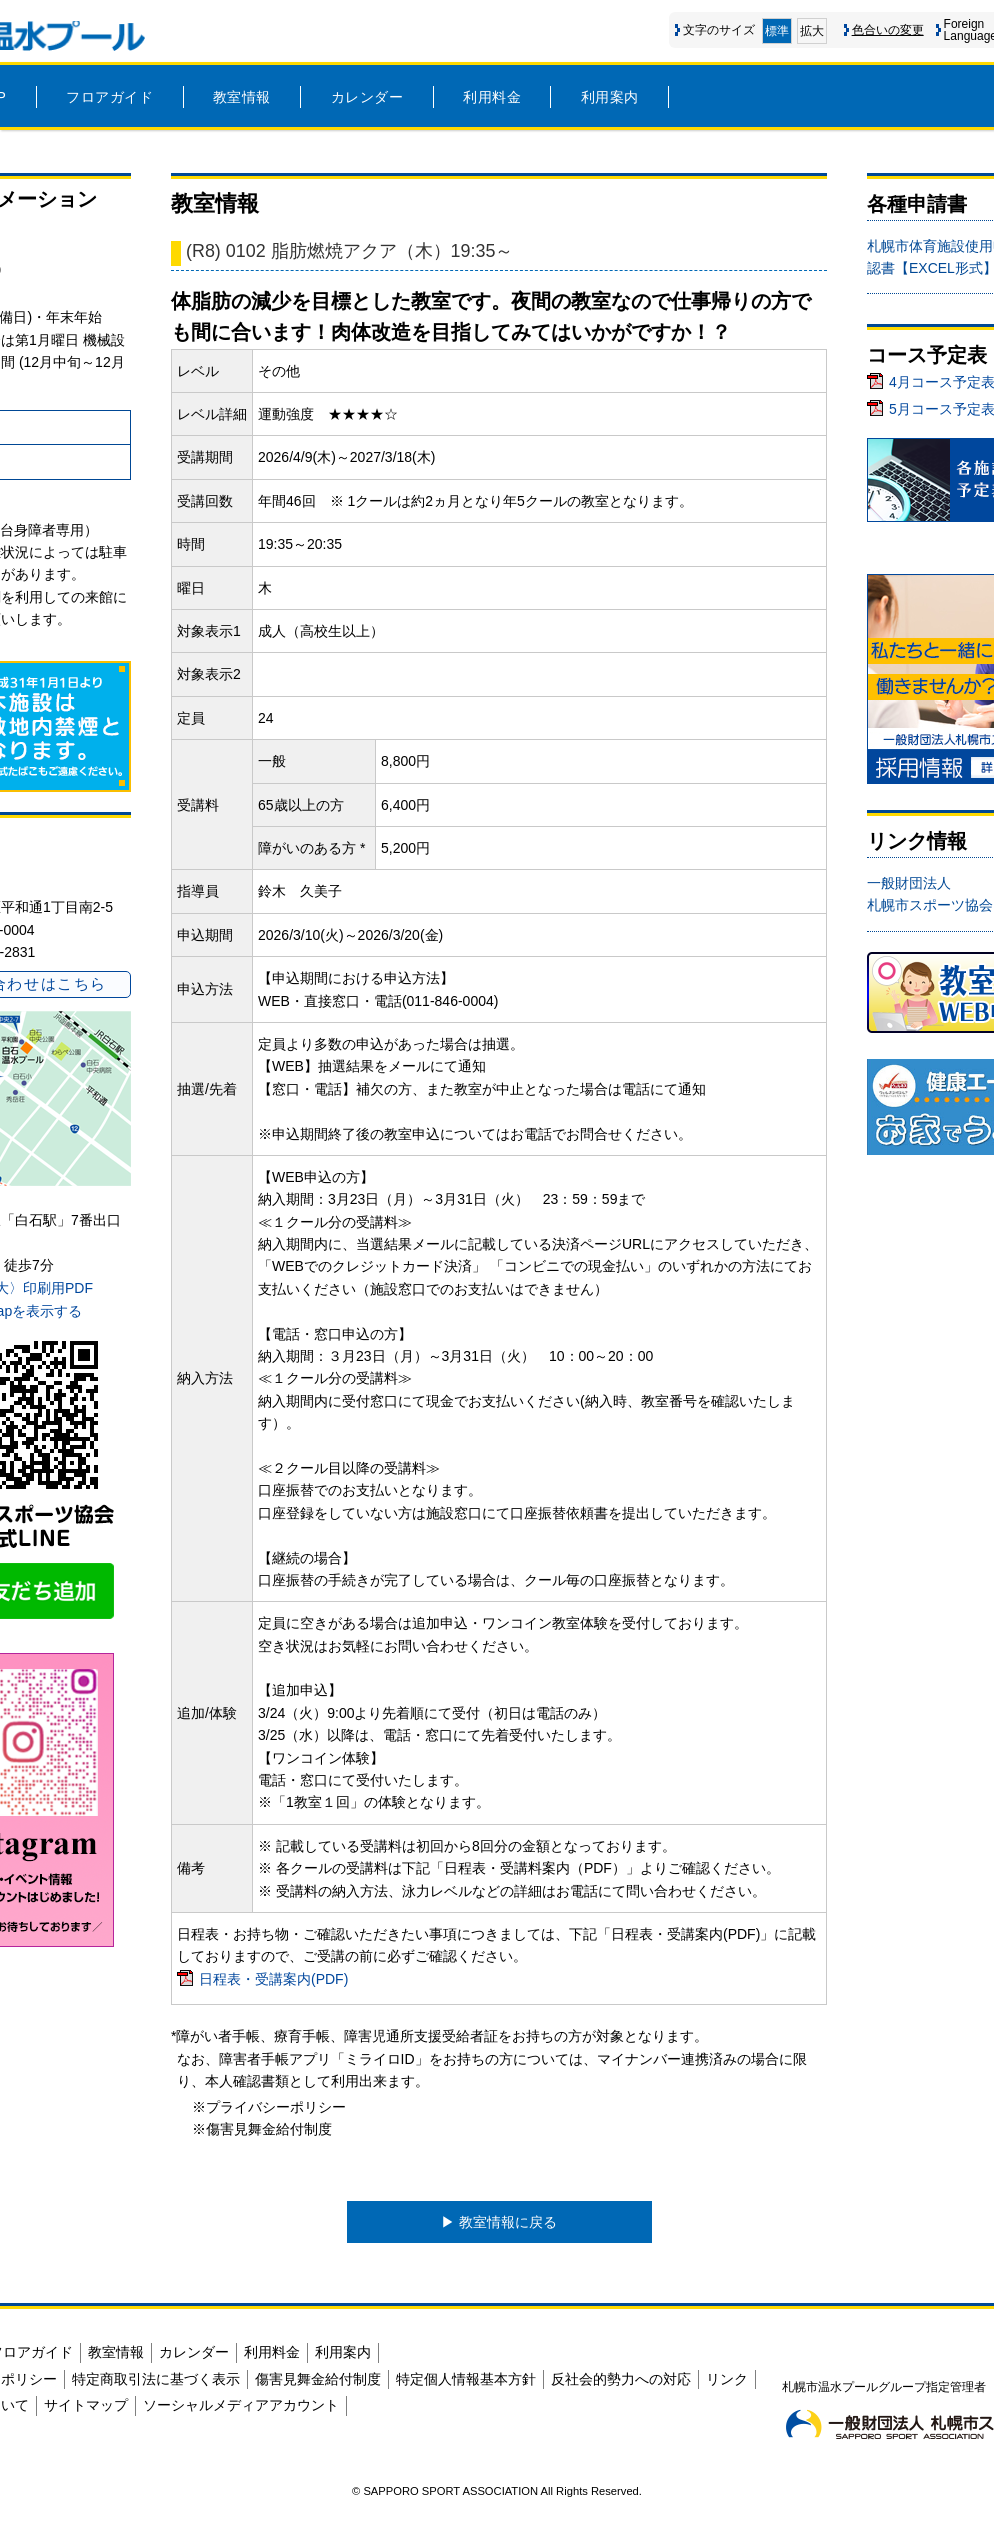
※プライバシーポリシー (269, 2107)
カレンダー (367, 97)
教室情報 (242, 97)
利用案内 (610, 97)
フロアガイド (109, 97)
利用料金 (492, 97)
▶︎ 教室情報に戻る (499, 2222)
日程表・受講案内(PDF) (273, 1979)
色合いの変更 (888, 30)
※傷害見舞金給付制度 (262, 2129)
